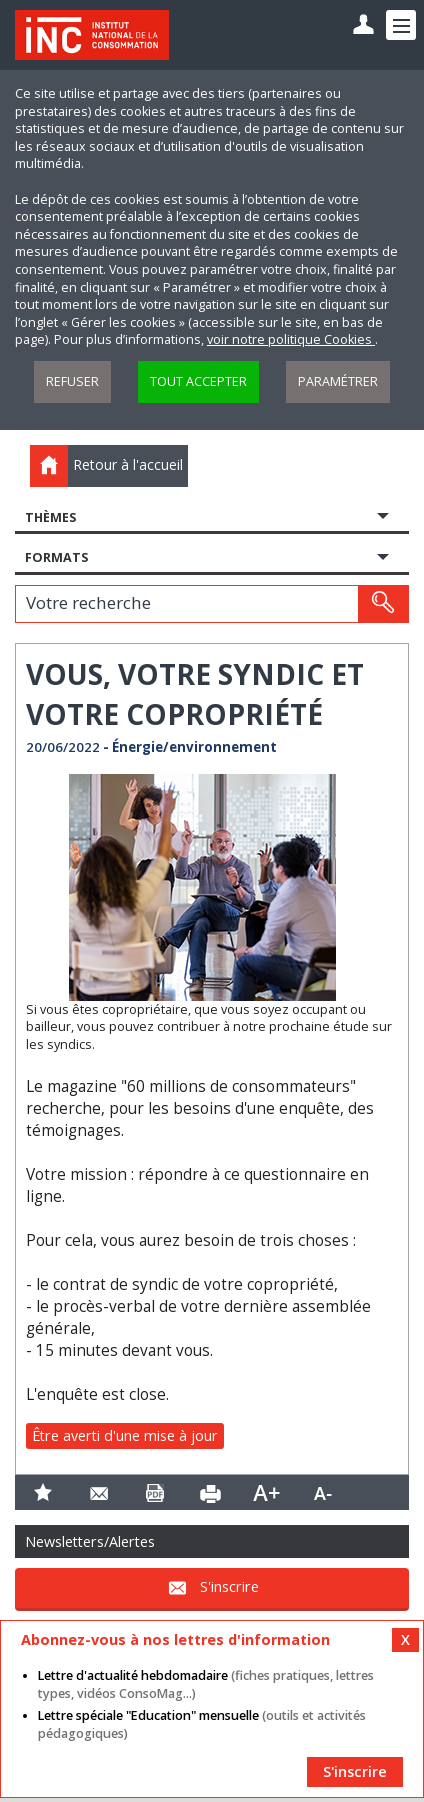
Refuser (72, 381)
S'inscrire (229, 1586)
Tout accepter (198, 381)
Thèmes (50, 517)
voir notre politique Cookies (291, 339)
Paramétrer (338, 381)
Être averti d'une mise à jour (125, 1435)
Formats (56, 557)
